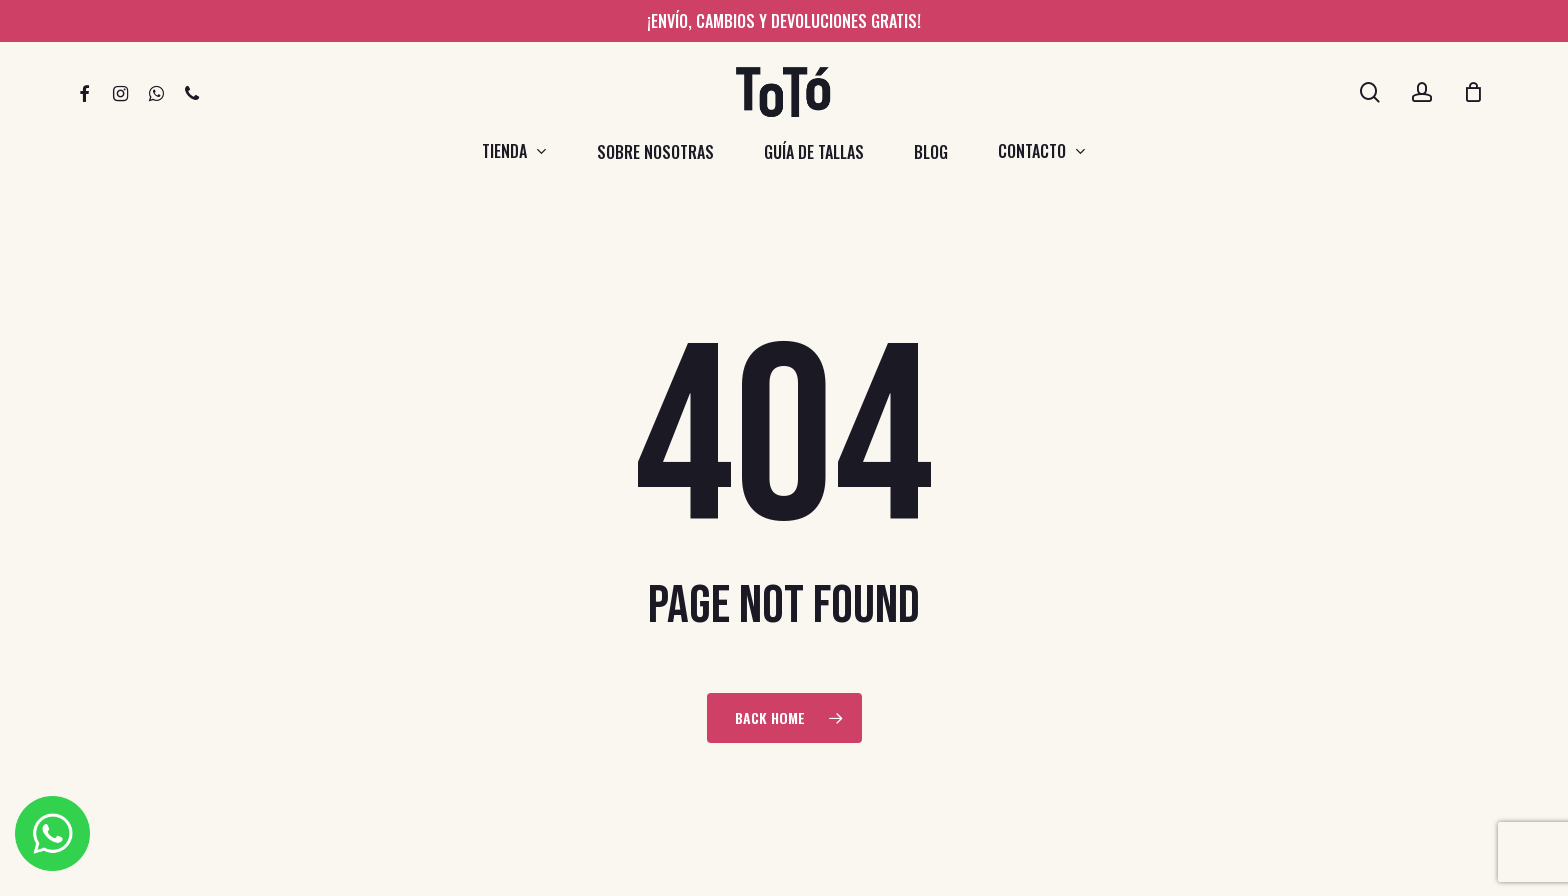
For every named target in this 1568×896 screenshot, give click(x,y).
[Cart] (1473, 92)
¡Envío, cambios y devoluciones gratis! (784, 21)
